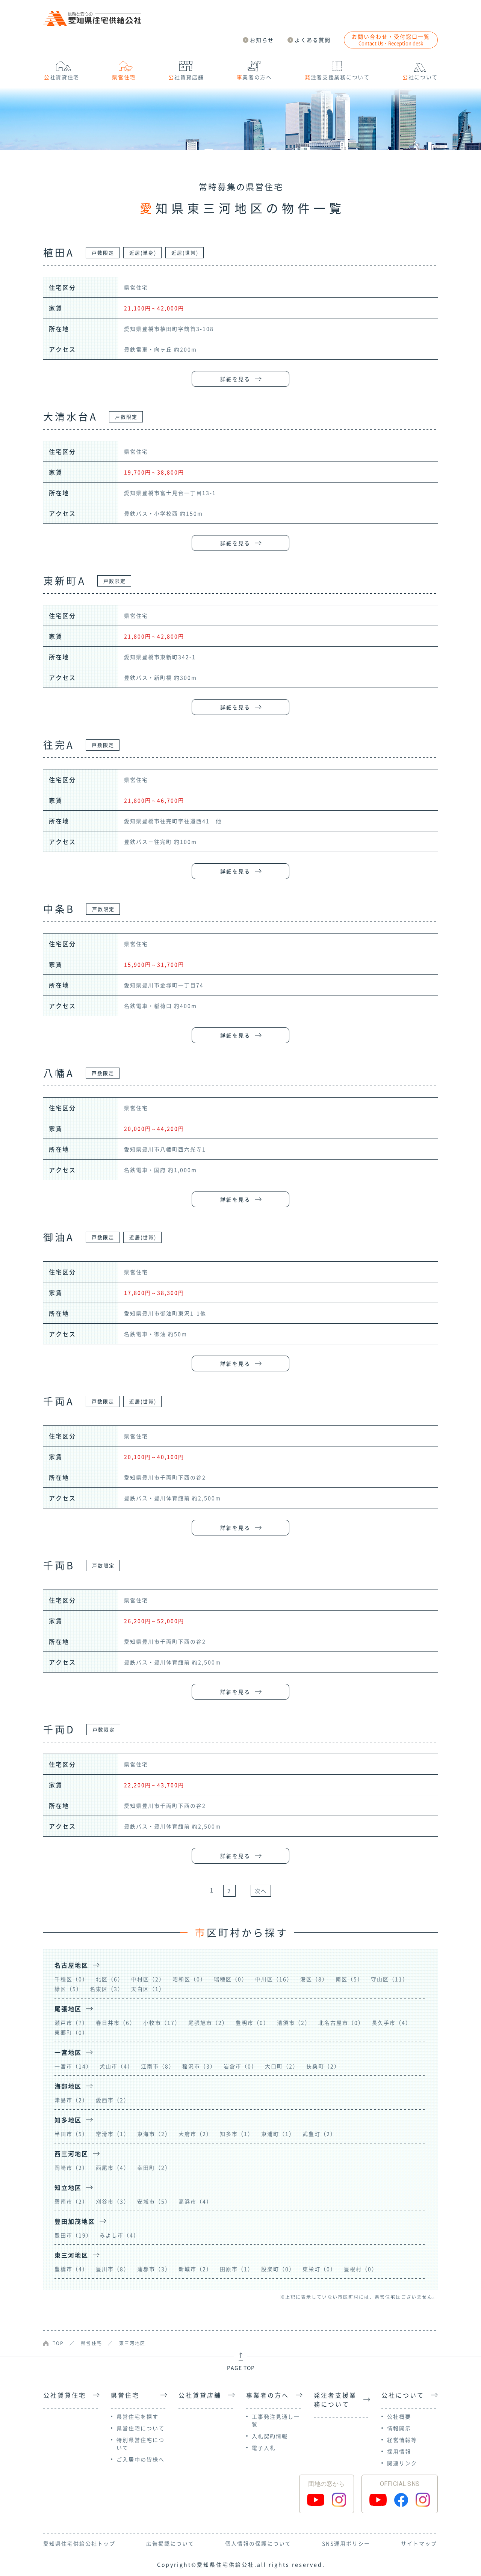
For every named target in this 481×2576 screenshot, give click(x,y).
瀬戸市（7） (71, 2022)
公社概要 (399, 2416)
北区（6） (110, 1979)
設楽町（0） (278, 2269)
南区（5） (349, 1979)
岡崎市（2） (71, 2167)
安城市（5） (154, 2201)
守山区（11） (389, 1979)
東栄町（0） (319, 2269)
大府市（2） (195, 2133)
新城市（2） (195, 2269)
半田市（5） (71, 2133)
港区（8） (314, 1979)
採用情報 (399, 2451)
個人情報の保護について (258, 2543)
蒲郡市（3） (154, 2269)
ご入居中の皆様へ (140, 2459)
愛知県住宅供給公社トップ (79, 2543)
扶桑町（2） (323, 2066)
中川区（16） (274, 1979)
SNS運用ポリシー (346, 2543)
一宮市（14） (73, 2066)
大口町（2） (282, 2066)
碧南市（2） (71, 2201)
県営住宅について (140, 2428)
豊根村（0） (361, 2269)
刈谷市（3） (113, 2201)
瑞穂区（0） (231, 1979)
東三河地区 (132, 2343)
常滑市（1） (113, 2133)
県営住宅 (91, 2343)
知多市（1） (237, 2133)
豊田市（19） (73, 2235)
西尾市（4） (113, 2167)
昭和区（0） (189, 1979)
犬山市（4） (116, 2066)
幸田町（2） (154, 2167)
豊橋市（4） (71, 2269)
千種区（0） (71, 1979)
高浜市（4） (195, 2201)
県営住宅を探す (137, 2416)
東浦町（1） (278, 2133)
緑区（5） (68, 1988)
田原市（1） (237, 2269)
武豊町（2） (319, 2133)
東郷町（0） (71, 2032)
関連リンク (402, 2463)
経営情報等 (402, 2439)
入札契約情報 (270, 2436)
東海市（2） (154, 2133)
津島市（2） (71, 2100)
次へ (261, 1890)
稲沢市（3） (199, 2066)
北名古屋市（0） (341, 2022)
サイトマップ (419, 2543)
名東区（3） (107, 1988)
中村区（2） (148, 1979)
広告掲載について (170, 2543)
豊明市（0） (252, 2022)
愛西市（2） (113, 2100)
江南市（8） (158, 2066)
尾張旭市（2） (208, 2022)
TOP (58, 2343)
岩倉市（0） (240, 2066)
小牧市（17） (162, 2022)
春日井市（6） (116, 2022)
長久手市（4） (391, 2022)
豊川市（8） (113, 2269)
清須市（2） (294, 2022)
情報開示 (399, 2428)
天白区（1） (148, 1988)
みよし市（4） (119, 2235)
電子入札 (264, 2447)
